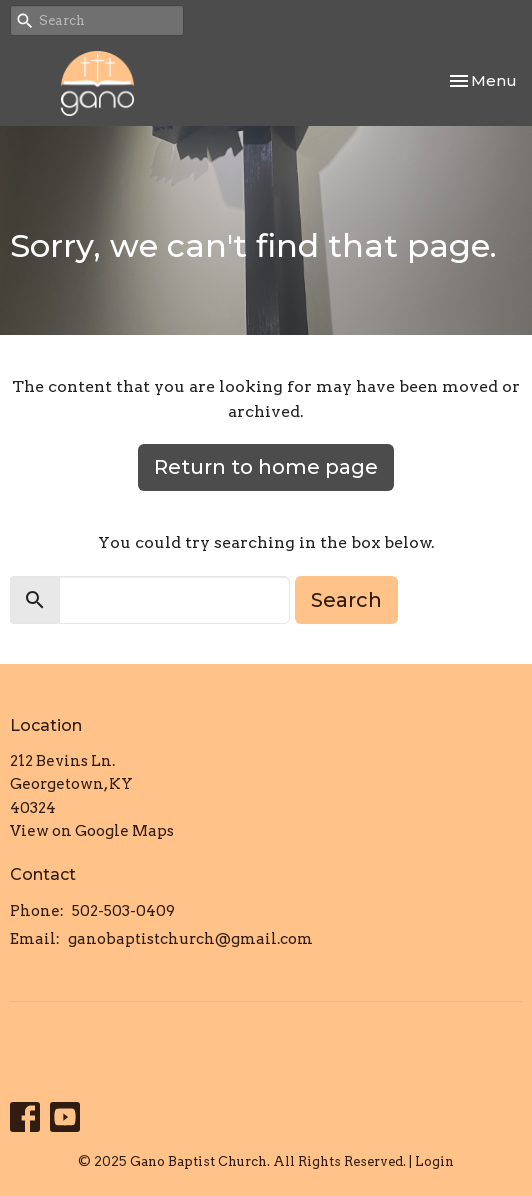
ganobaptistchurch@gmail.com (190, 939)
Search (346, 600)
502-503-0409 (123, 911)
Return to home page (266, 467)
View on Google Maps (92, 831)
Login (434, 1161)
